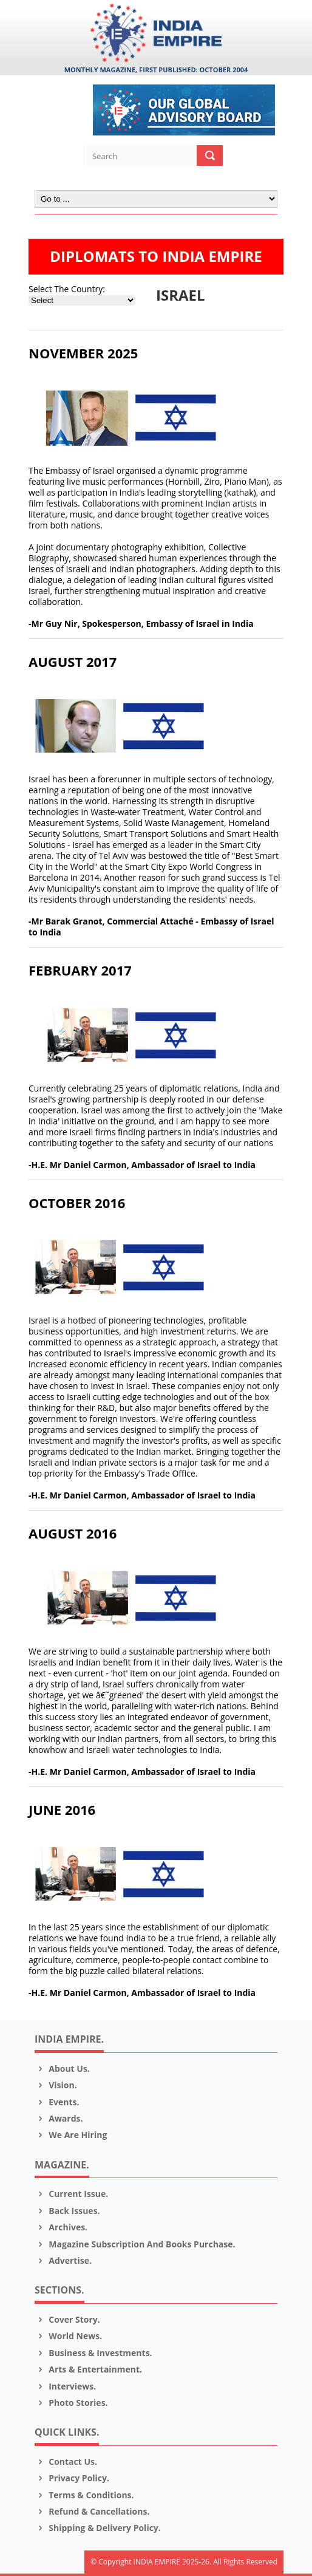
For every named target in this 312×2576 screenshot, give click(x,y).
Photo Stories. (71, 2402)
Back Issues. (67, 2210)
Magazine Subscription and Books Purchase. (135, 2244)
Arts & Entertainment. (88, 2369)
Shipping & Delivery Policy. (98, 2527)
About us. (62, 2068)
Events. (57, 2102)
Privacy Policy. (72, 2478)
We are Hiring (71, 2134)
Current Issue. (71, 2193)
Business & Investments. (93, 2353)
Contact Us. (66, 2461)
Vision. (56, 2085)
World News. (68, 2336)
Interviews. (65, 2386)
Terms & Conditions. (84, 2495)
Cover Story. (67, 2319)
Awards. (59, 2118)
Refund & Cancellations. (92, 2511)
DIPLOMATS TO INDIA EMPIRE (156, 256)
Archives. (61, 2227)
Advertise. (63, 2260)
